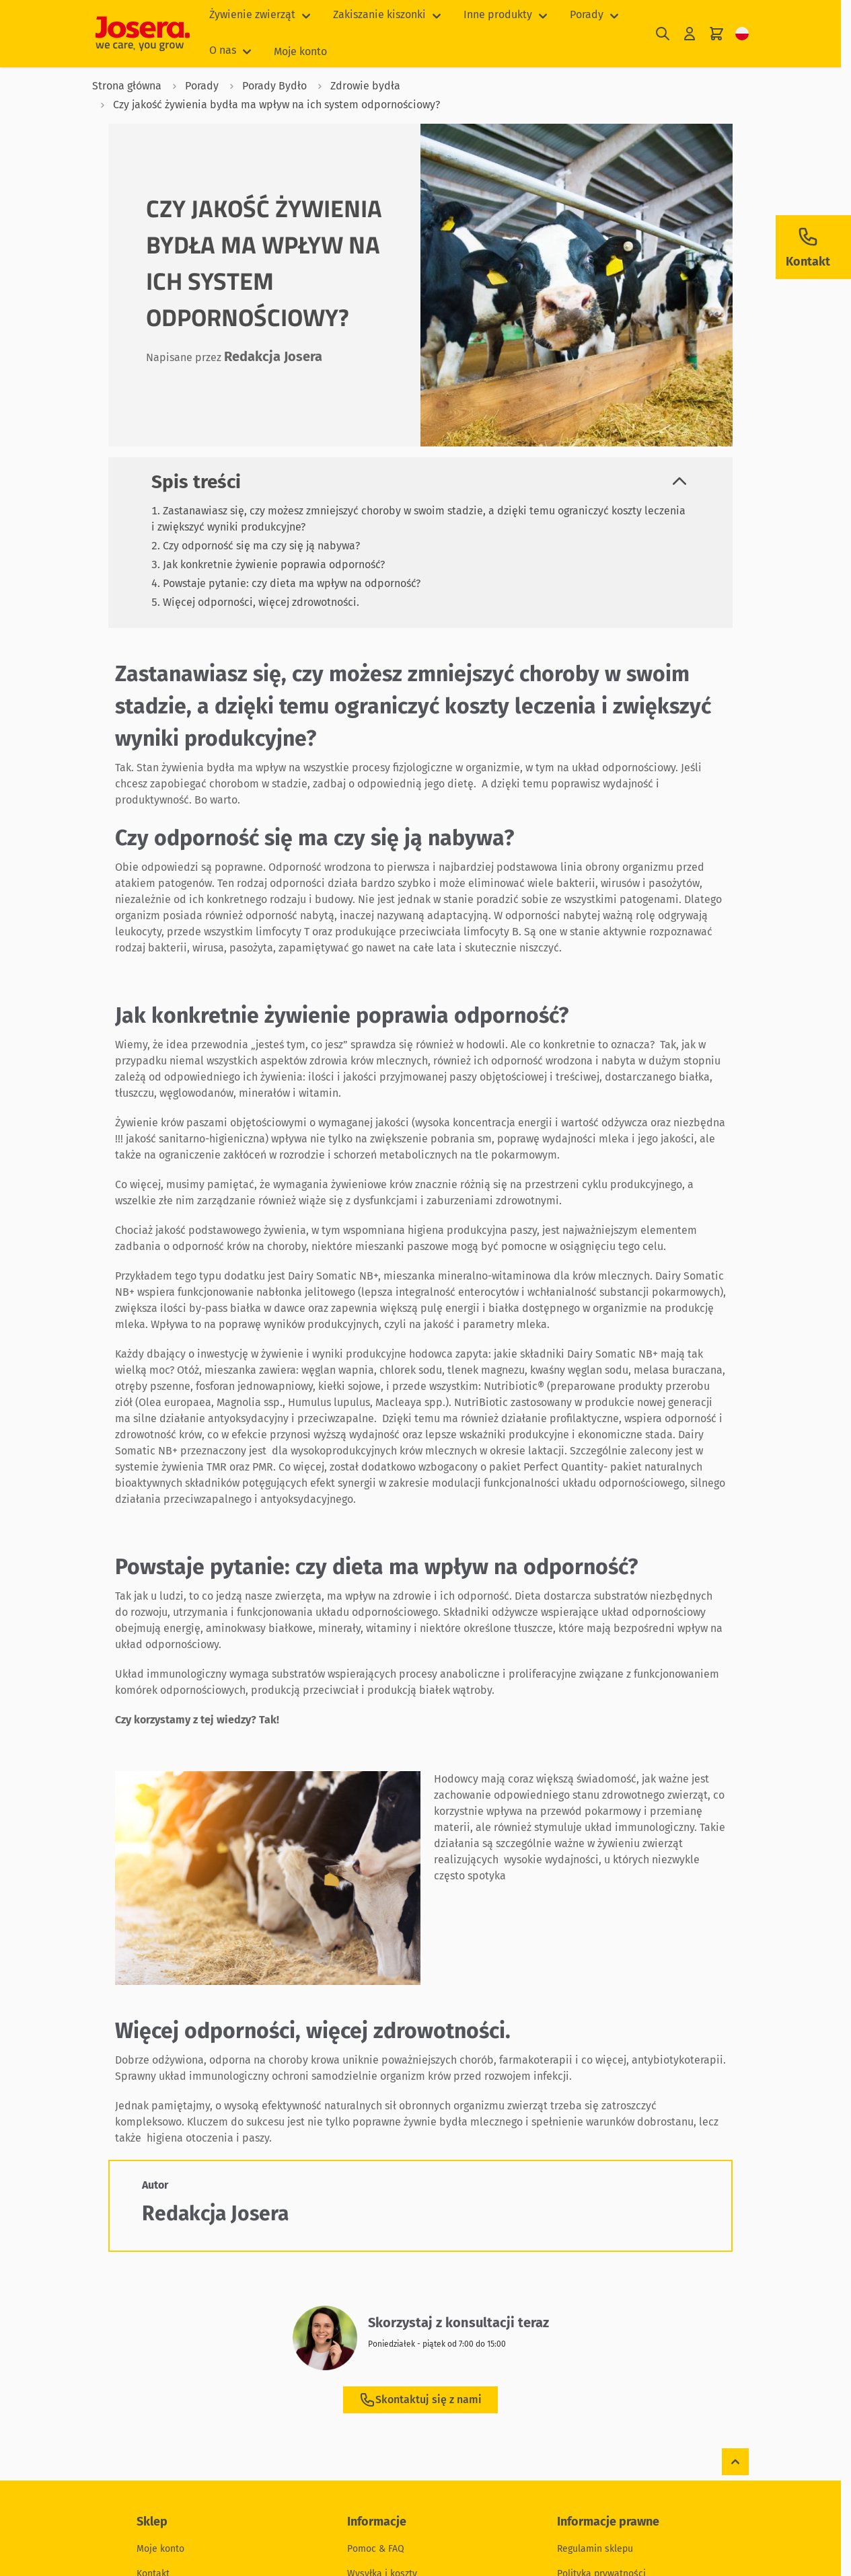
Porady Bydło (264, 85)
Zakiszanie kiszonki (379, 14)
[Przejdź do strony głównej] (142, 33)
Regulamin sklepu (595, 2548)
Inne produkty (498, 14)
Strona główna (126, 85)
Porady (586, 14)
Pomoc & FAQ (375, 2548)
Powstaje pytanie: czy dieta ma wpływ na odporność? (291, 583)
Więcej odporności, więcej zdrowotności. (261, 602)
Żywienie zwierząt (252, 14)
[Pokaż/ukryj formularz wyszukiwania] (662, 34)
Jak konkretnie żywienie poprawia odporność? (274, 564)
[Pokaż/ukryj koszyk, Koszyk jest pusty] (716, 34)
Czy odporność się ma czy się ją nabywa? (261, 545)
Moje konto (300, 51)
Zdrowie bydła (354, 85)
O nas (222, 50)
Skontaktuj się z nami (420, 2400)
